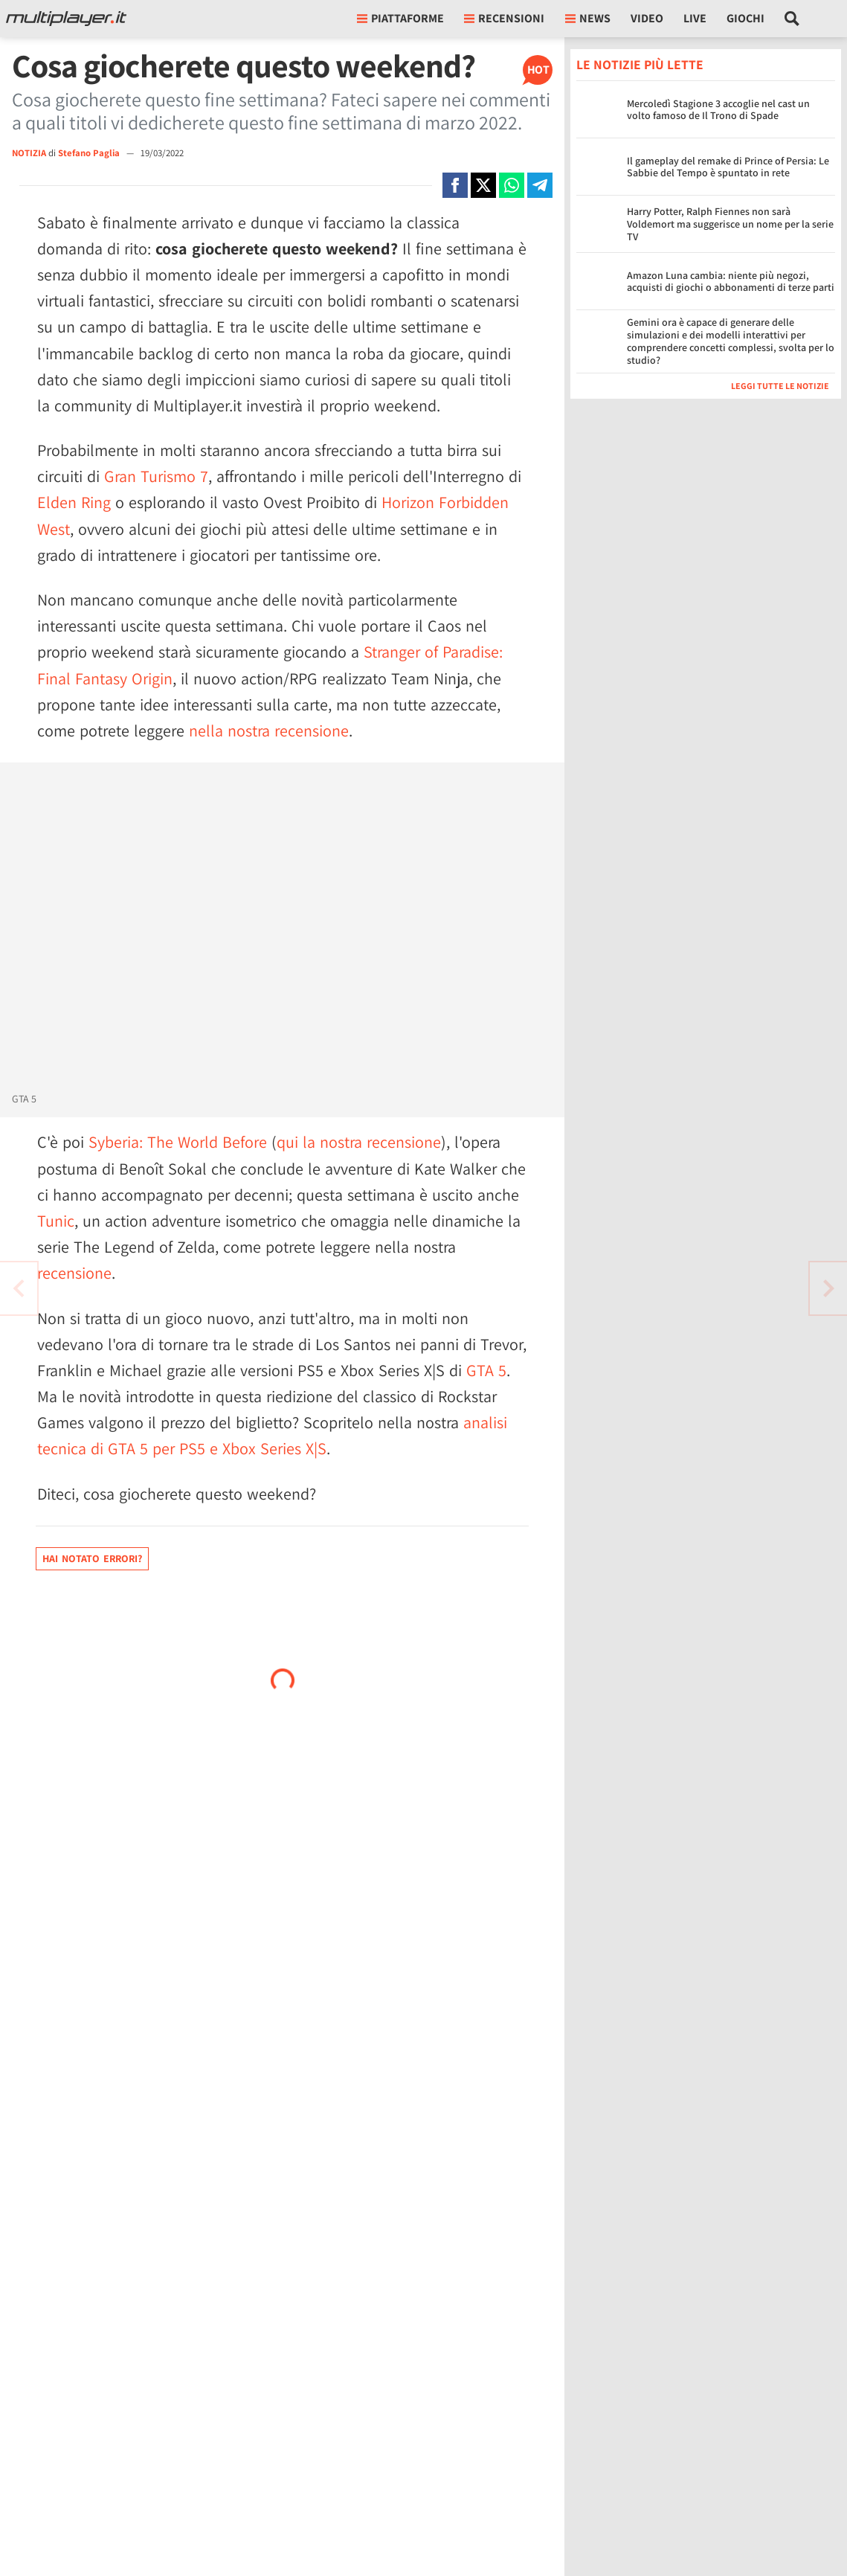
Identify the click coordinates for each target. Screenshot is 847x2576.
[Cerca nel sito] (792, 18)
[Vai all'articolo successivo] (18, 1288)
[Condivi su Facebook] (455, 185)
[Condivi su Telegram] (540, 185)
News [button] (588, 18)
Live (694, 18)
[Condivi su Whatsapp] (511, 185)
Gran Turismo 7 (156, 476)
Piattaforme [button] (400, 18)
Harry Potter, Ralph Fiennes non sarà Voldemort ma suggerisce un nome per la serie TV (730, 224)
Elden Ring (74, 502)
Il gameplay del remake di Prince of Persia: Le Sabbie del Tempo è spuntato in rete (728, 167)
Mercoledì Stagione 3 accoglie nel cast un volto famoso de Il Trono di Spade (718, 110)
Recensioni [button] (504, 18)
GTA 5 (486, 1370)
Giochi (745, 18)
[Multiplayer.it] (66, 18)
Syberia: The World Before (177, 1141)
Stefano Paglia (90, 153)
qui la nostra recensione (359, 1141)
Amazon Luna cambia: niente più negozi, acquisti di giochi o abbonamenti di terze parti (730, 282)
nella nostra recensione (269, 730)
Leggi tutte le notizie (780, 385)
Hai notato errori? (92, 1558)
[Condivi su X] (483, 185)
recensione (74, 1272)
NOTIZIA (29, 153)
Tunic (55, 1220)
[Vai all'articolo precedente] (828, 1288)
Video (647, 18)
